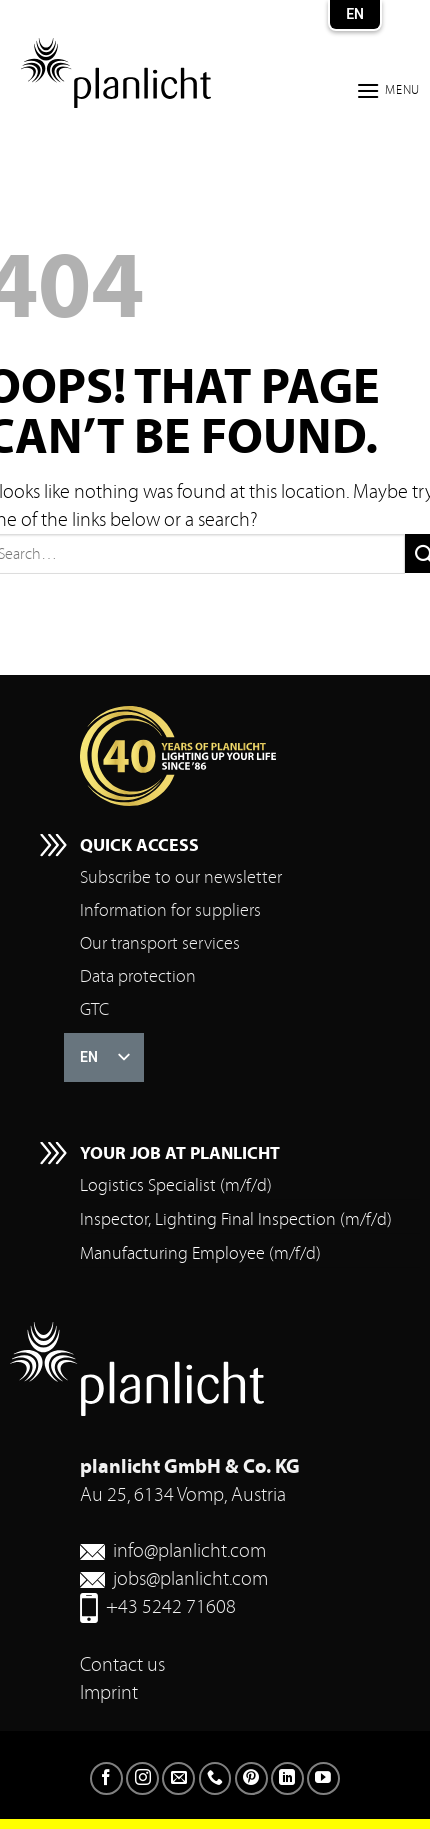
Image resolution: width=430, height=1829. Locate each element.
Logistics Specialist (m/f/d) (176, 1185)
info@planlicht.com (189, 1550)
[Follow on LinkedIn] (287, 1778)
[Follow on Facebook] (106, 1778)
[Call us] (215, 1778)
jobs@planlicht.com (190, 1578)
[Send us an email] (178, 1778)
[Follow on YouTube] (323, 1778)
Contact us (122, 1664)
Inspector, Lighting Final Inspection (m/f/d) (236, 1219)
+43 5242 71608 (171, 1606)
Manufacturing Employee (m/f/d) (200, 1253)
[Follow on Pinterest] (251, 1778)
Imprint (109, 1692)
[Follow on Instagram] (142, 1778)
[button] (388, 90)
